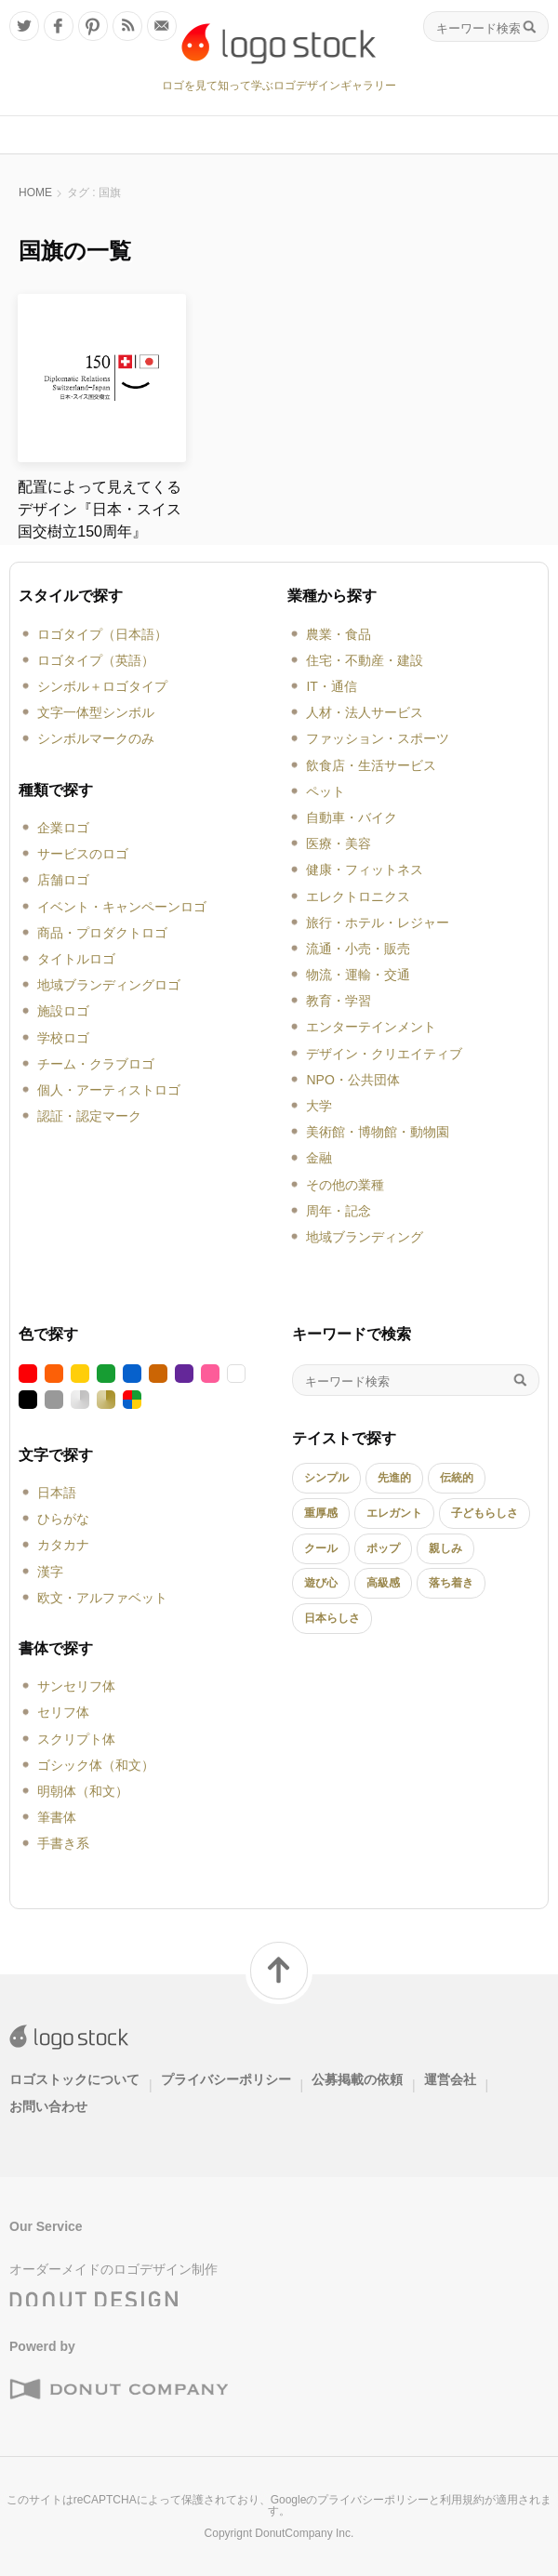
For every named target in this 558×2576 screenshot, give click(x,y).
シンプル (326, 1477)
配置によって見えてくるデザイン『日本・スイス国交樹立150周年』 (99, 509)
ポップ (383, 1548)
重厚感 (321, 1513)
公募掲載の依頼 (357, 2079)
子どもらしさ (484, 1513)
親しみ (445, 1548)
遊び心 (321, 1582)
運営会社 (450, 2079)
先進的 (394, 1477)
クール (321, 1548)
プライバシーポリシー (226, 2079)
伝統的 (456, 1477)
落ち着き (451, 1582)
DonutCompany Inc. (304, 2533)
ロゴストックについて (74, 2079)
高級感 (383, 1582)
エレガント (394, 1513)
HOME (35, 192)
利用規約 (462, 2499)
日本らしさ (332, 1618)
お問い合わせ (48, 2106)
